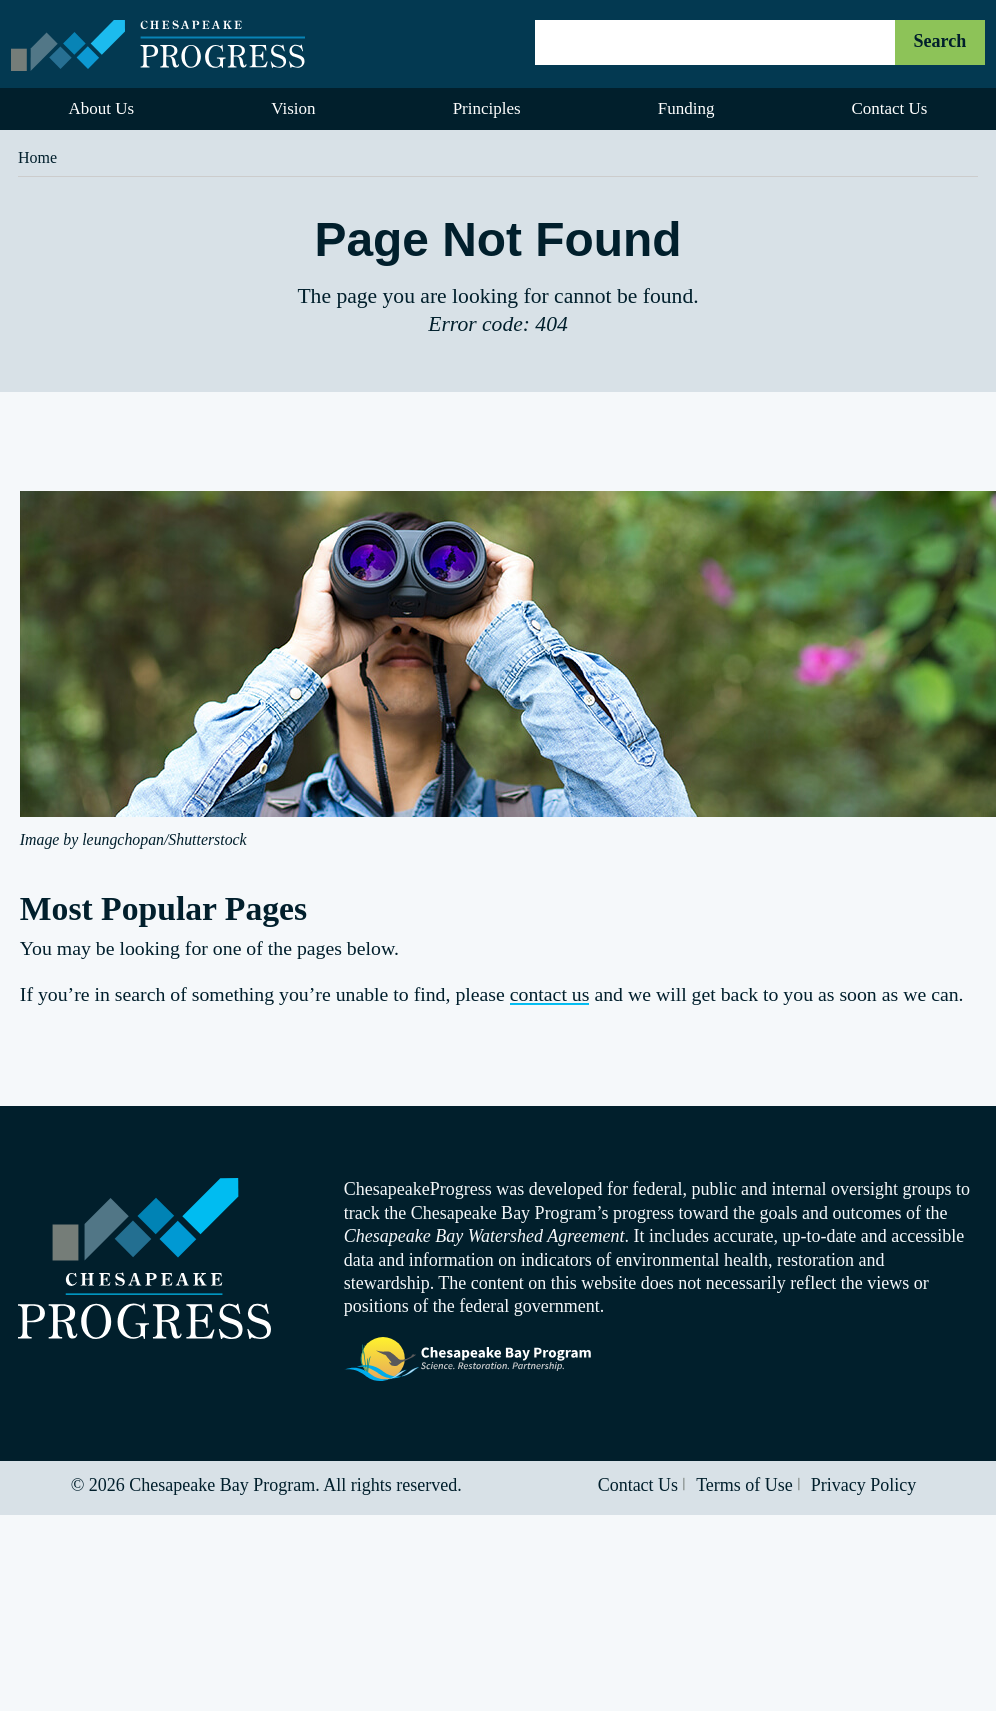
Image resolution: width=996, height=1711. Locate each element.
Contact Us (638, 1485)
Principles (487, 108)
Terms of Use (744, 1485)
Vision (293, 108)
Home (37, 157)
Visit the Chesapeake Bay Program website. (469, 1360)
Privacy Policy (864, 1485)
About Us (102, 108)
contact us (550, 994)
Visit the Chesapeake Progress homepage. (145, 1258)
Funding (686, 108)
